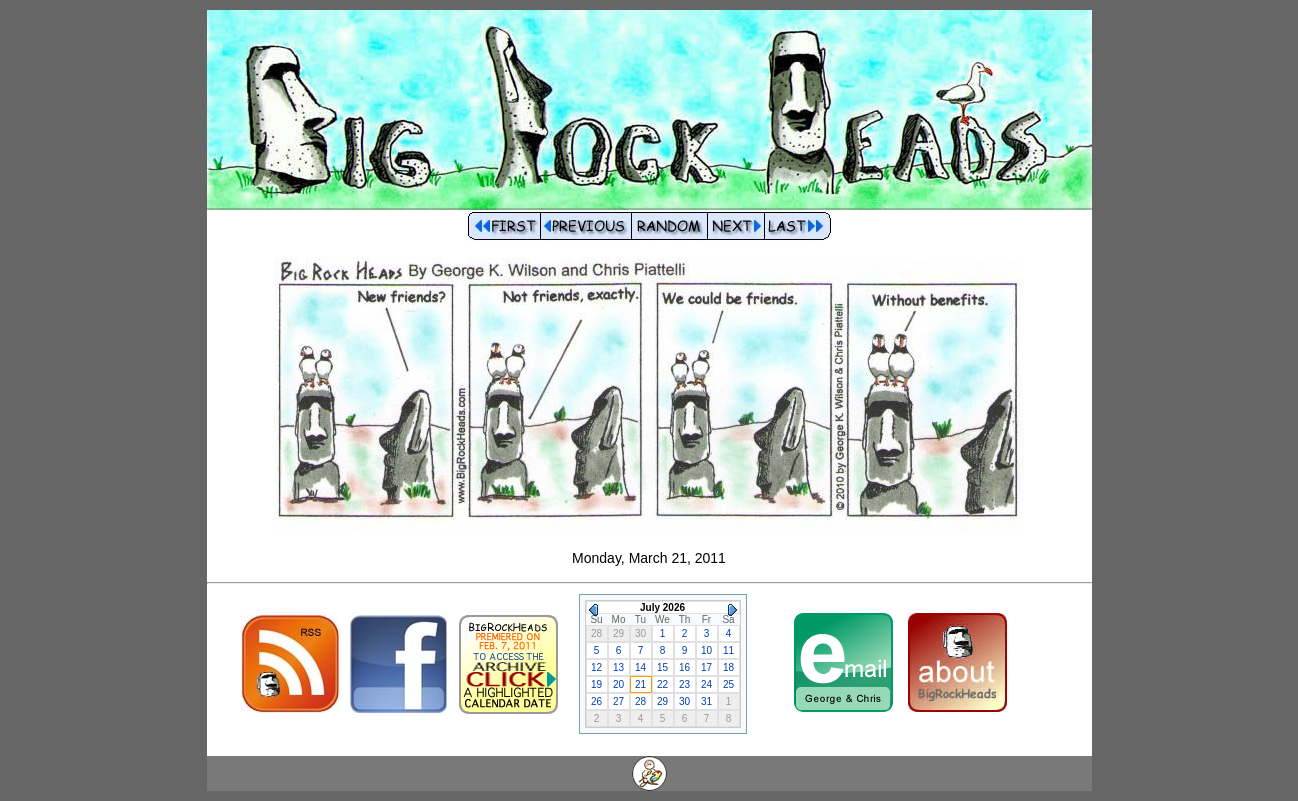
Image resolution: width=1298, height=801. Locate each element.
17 (706, 667)
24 (706, 684)
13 (618, 667)
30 (684, 701)
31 (706, 701)
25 (728, 684)
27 (618, 701)
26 (596, 701)
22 (662, 684)
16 (684, 667)
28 (640, 701)
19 (596, 684)
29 (662, 701)
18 (728, 667)
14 (640, 667)
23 (684, 684)
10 (706, 650)
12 (596, 667)
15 (662, 667)
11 (728, 650)
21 (640, 684)
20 (618, 684)
